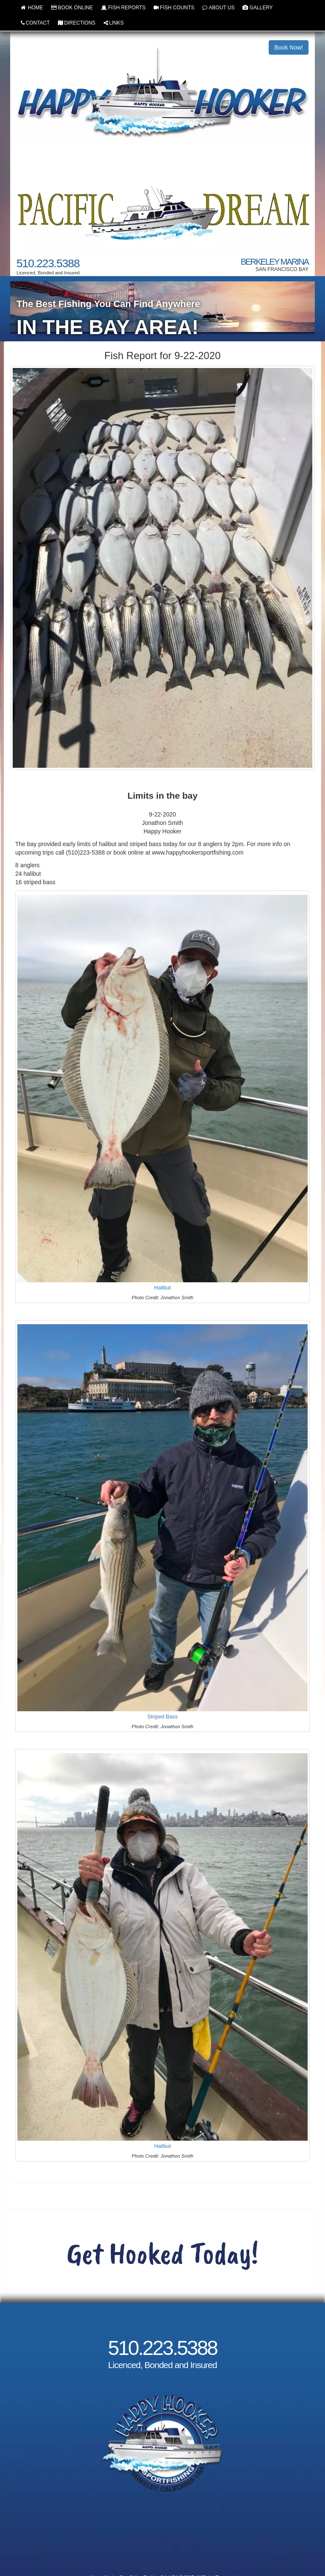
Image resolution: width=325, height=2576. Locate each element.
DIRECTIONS (77, 23)
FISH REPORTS (123, 8)
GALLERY (257, 8)
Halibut (162, 1287)
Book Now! (288, 47)
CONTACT (35, 23)
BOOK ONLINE (72, 8)
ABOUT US (218, 8)
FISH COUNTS (174, 8)
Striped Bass (162, 1717)
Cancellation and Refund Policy (162, 2540)
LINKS (114, 23)
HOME (32, 8)
